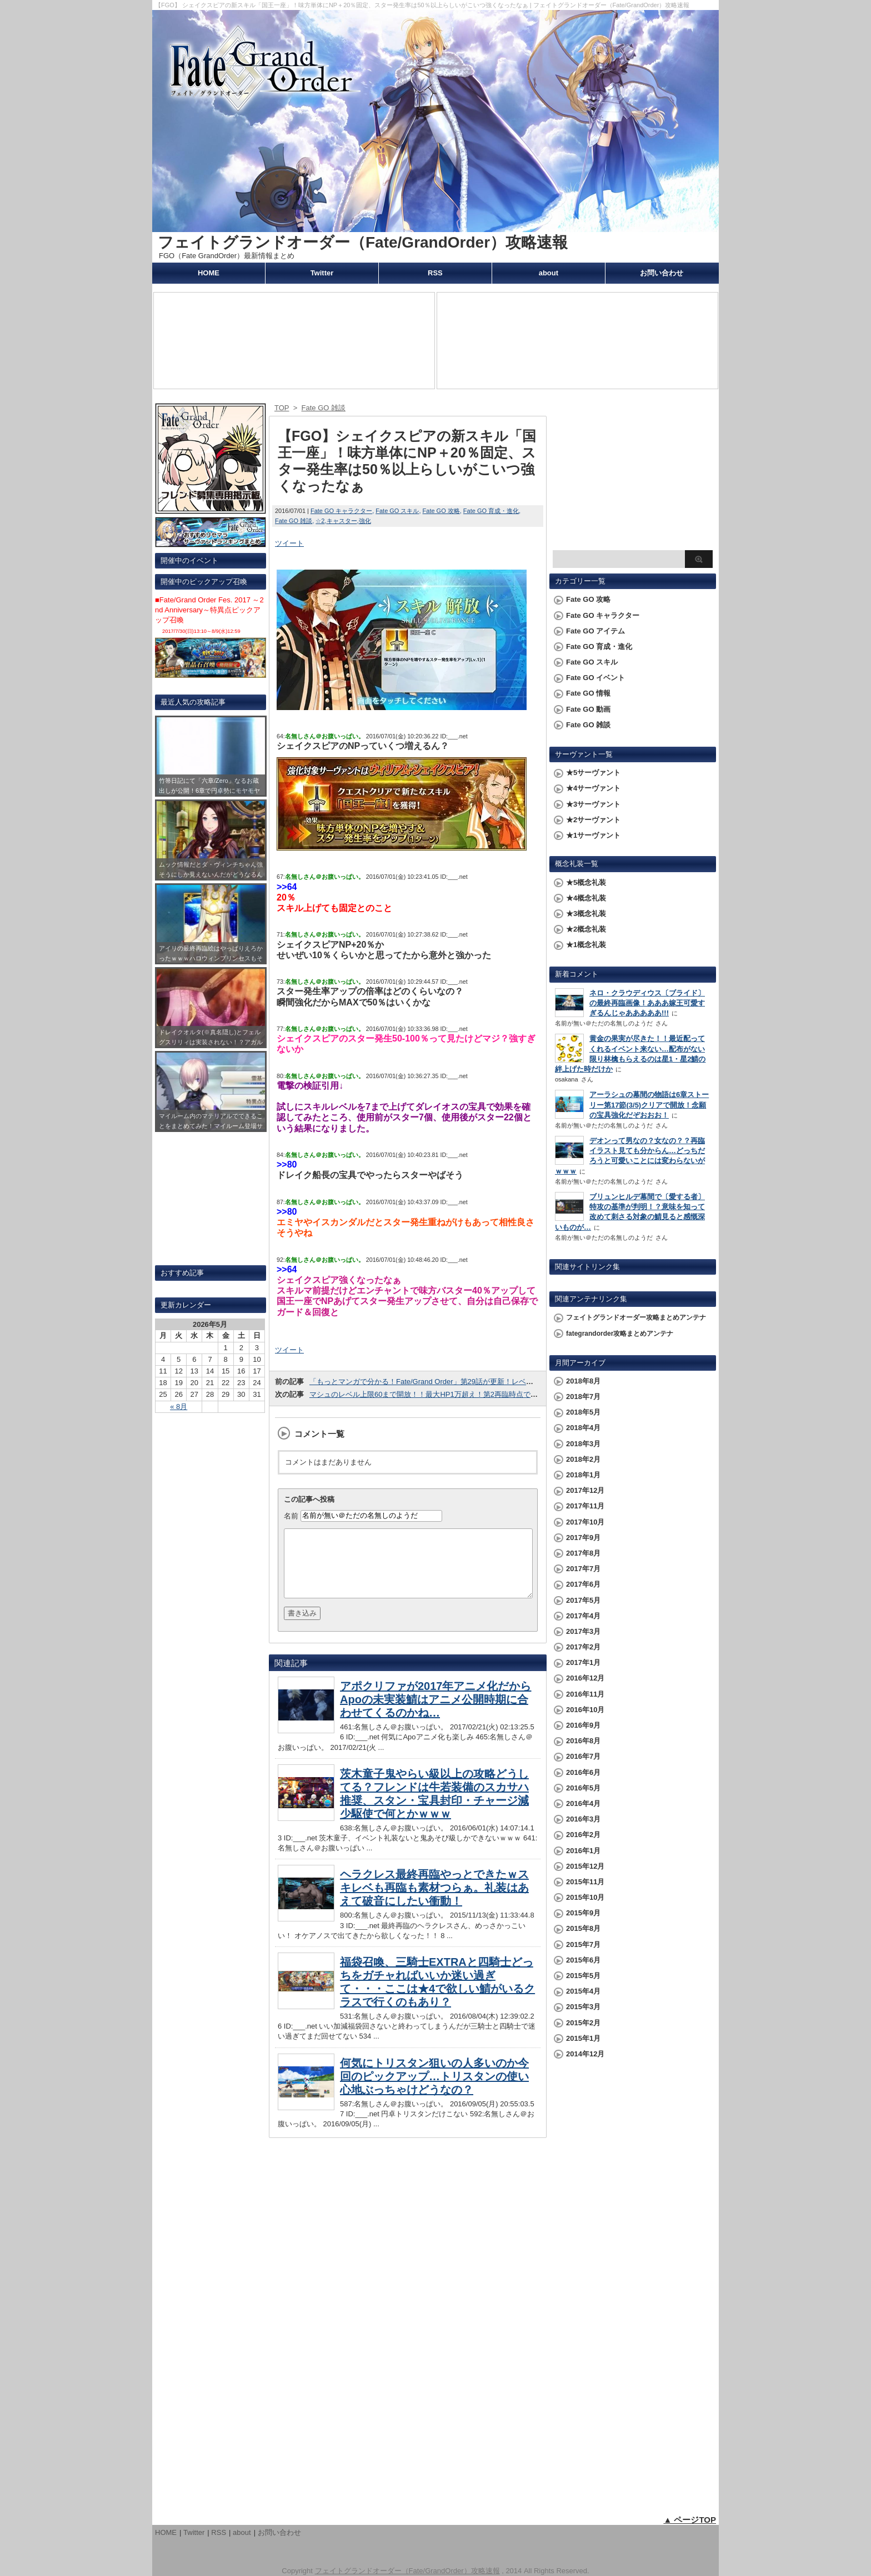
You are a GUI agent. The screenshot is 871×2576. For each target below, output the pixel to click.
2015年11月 (585, 1882)
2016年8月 (583, 1741)
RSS (435, 273)
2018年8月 (583, 1381)
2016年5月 (583, 1788)
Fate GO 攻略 (441, 510)
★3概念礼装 (586, 913)
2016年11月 (585, 1694)
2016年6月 (583, 1772)
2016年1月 (583, 1851)
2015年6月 (583, 1960)
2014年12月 (585, 2054)
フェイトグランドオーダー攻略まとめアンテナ (636, 1317)
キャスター (342, 520)
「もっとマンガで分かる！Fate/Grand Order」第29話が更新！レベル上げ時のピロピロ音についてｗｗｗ (479, 1381)
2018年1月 (583, 1475)
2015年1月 (583, 2038)
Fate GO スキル (397, 510)
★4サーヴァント (593, 788)
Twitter (322, 273)
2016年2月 (583, 1834)
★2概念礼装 (586, 929)
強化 (365, 520)
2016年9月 (583, 1725)
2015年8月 (583, 1928)
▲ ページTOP (689, 2519)
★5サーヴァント (593, 772)
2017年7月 (583, 1568)
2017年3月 (583, 1631)
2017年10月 (585, 1522)
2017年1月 (583, 1662)
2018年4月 (583, 1427)
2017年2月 (583, 1647)
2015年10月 (585, 1897)
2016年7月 (583, 1756)
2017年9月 (583, 1537)
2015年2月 (583, 2023)
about (548, 273)
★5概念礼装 (586, 882)
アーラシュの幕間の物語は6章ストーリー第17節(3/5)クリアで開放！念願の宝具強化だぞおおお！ (649, 1104)
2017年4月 (583, 1616)
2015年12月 (585, 1866)
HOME (208, 273)
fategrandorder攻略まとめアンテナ (619, 1333)
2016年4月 (583, 1803)
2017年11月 (585, 1506)
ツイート (289, 543)
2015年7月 (583, 1944)
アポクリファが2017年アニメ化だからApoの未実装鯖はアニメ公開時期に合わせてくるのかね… (436, 1712)
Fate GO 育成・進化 (491, 510)
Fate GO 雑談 (293, 520)
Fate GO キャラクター (341, 510)
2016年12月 (585, 1678)
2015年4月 (583, 1991)
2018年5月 (583, 1412)
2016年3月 (583, 1819)
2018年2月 (583, 1459)
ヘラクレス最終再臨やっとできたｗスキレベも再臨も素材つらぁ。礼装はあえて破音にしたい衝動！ (434, 1900)
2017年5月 (583, 1600)
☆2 (320, 520)
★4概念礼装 (586, 898)
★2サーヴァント (593, 820)
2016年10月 (585, 1709)
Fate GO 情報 (588, 693)
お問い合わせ (661, 273)
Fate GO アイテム (595, 631)
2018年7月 (583, 1396)
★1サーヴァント (593, 835)
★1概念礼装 (586, 944)
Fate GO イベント (595, 677)
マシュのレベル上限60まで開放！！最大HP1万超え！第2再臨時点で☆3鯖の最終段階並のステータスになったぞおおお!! (503, 1394)
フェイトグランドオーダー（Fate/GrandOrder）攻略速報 (363, 242)
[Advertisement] (632, 475)
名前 (291, 1515)
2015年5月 (583, 1975)
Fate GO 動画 (588, 709)
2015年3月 (583, 2007)
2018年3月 (583, 1444)
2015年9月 (583, 1913)
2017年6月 (583, 1584)
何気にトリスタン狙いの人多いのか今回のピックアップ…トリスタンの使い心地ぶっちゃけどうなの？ (434, 2089)
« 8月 (178, 1406)
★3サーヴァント (593, 804)
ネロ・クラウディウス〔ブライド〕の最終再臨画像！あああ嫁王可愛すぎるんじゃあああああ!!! (647, 1003)
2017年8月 (583, 1553)
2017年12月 (585, 1490)
